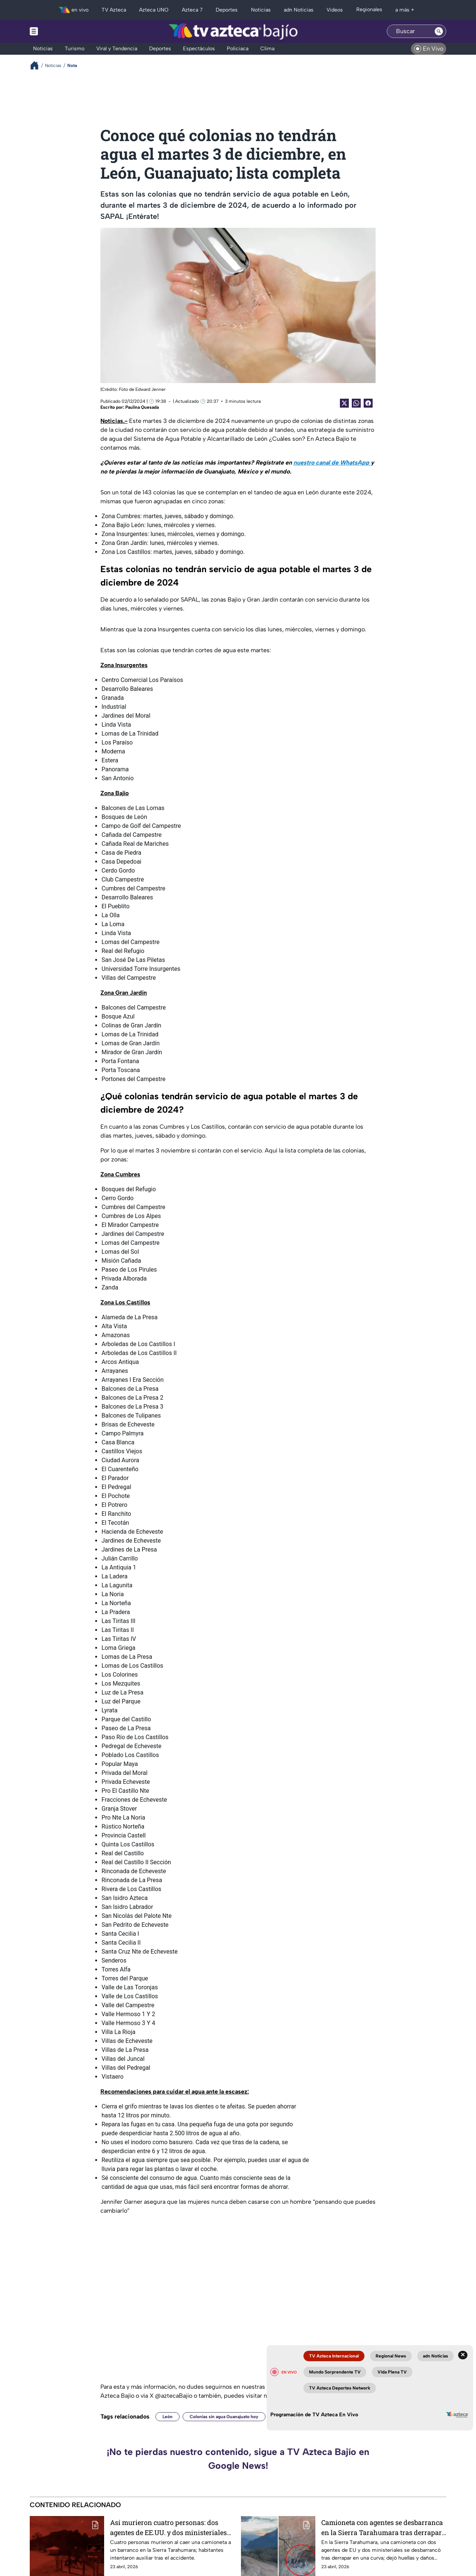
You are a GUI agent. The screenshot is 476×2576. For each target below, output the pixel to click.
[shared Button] (356, 403)
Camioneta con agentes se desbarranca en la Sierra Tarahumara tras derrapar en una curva (382, 2527)
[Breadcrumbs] (37, 65)
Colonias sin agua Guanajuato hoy (224, 2416)
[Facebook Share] (368, 403)
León (168, 2416)
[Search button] (439, 31)
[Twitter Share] (344, 403)
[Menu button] (59, 31)
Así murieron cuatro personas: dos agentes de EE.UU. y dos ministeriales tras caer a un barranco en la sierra (168, 2527)
